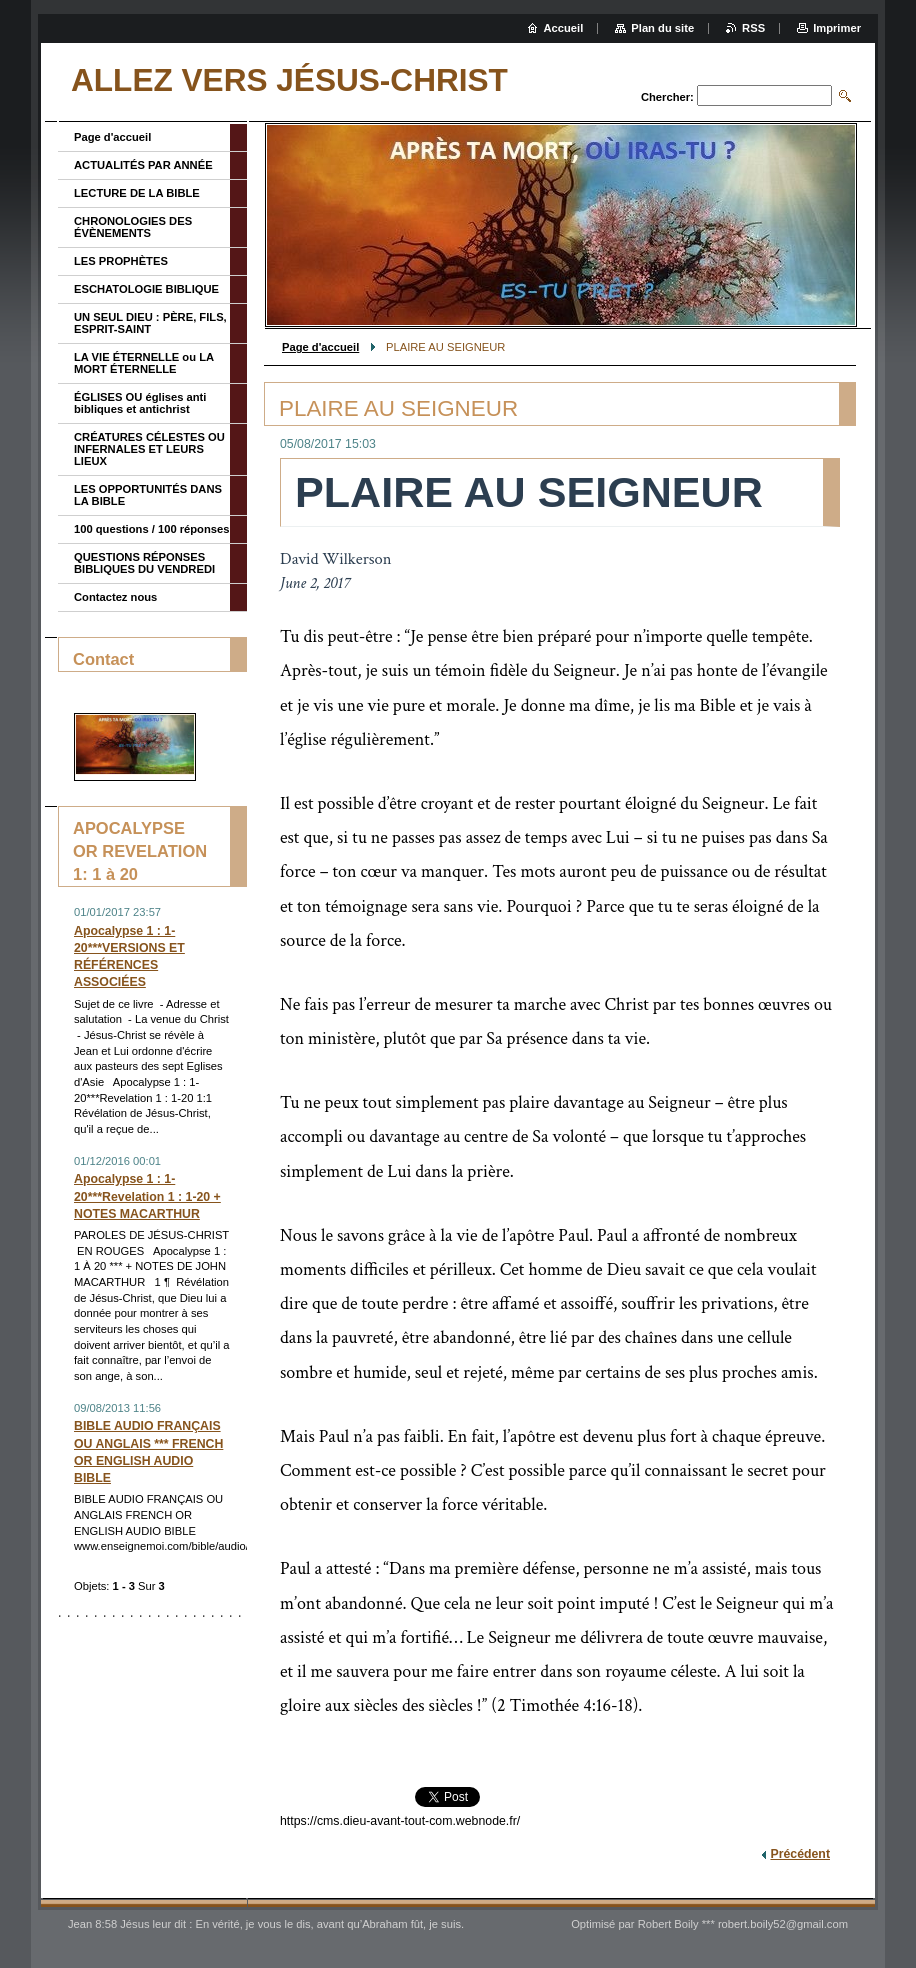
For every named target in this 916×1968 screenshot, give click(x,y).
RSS (753, 28)
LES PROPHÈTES (121, 261)
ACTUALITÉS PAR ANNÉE (143, 165)
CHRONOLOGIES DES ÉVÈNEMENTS (133, 227)
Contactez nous (115, 597)
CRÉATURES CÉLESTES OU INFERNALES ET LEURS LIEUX (149, 449)
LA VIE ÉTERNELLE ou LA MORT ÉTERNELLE (144, 363)
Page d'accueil (320, 347)
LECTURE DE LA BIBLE (137, 193)
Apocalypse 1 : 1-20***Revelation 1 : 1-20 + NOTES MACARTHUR (147, 1196)
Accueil (564, 28)
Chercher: (667, 97)
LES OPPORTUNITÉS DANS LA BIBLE (148, 495)
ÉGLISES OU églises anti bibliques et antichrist (140, 403)
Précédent (800, 1854)
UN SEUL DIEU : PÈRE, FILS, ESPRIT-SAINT (150, 323)
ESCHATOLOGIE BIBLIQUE (146, 289)
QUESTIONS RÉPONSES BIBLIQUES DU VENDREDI (144, 563)
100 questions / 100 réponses (151, 529)
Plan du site (662, 28)
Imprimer (837, 28)
